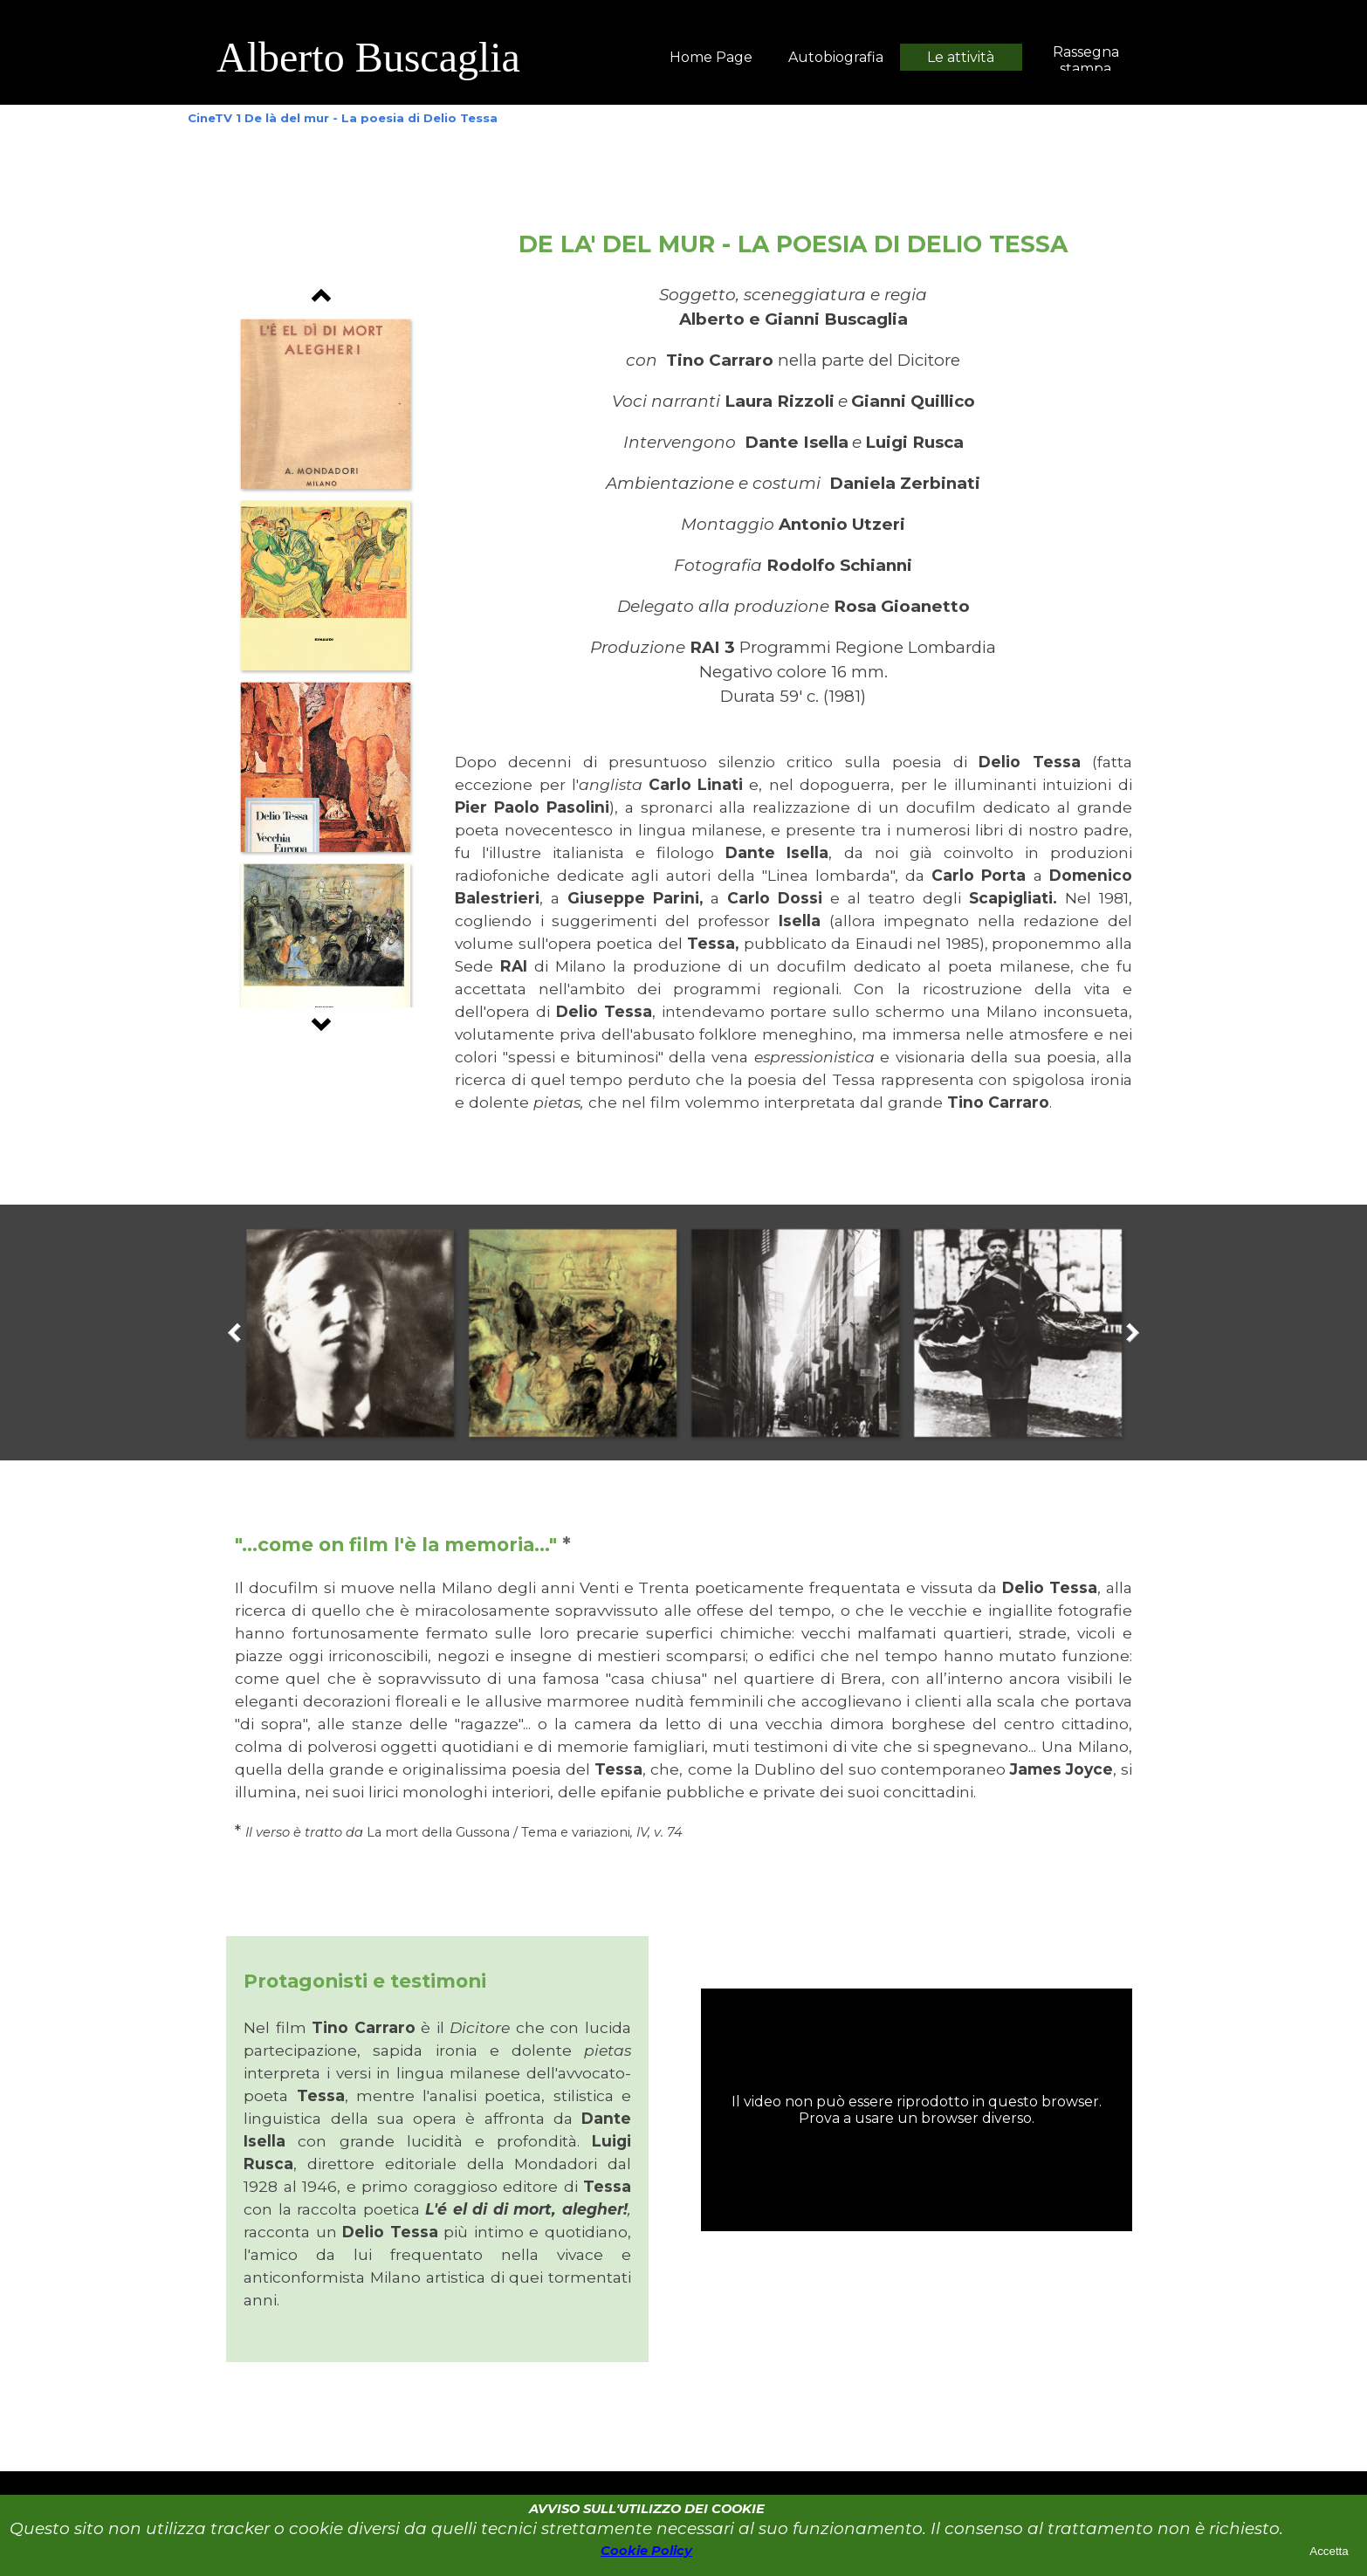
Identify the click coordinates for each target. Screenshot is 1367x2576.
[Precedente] (321, 300)
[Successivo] (321, 1019)
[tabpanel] (456, 57)
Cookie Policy (646, 2551)
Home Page (711, 57)
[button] (325, 403)
